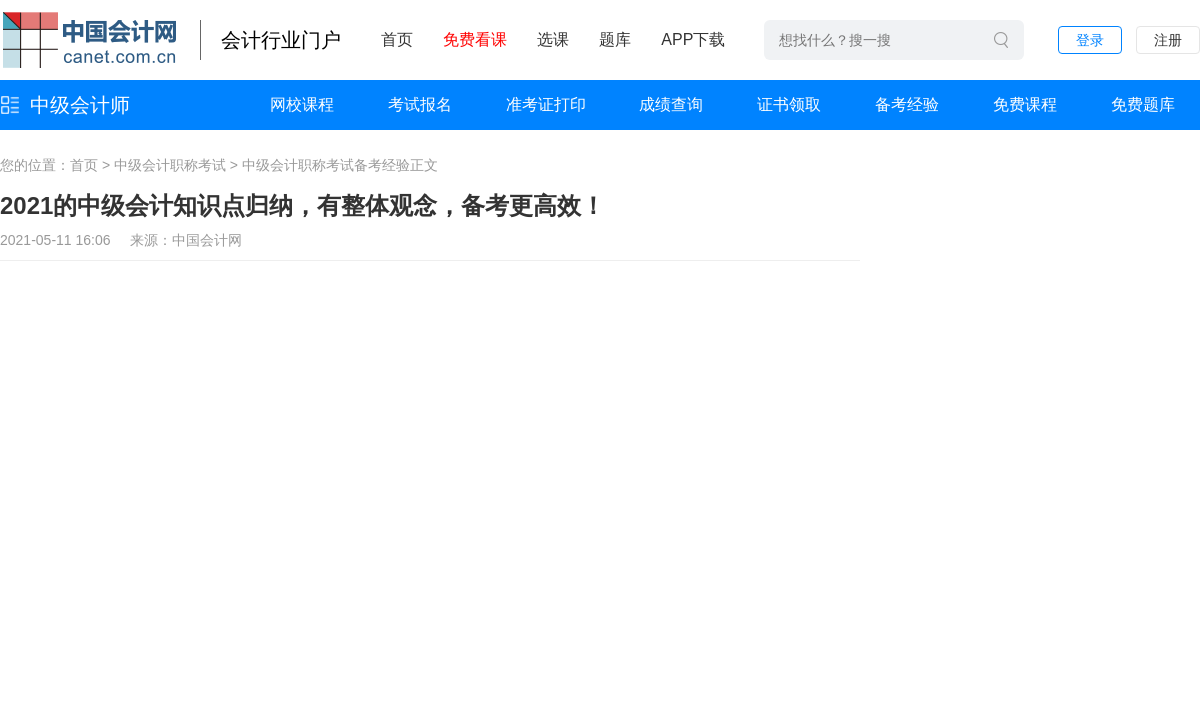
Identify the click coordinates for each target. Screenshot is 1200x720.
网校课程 (302, 104)
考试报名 (420, 104)
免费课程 (1025, 104)
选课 (553, 39)
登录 (1090, 40)
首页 (397, 39)
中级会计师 (80, 105)
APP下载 (693, 39)
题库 (615, 39)
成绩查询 (671, 104)
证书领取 (789, 104)
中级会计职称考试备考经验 (326, 165)
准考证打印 (546, 104)
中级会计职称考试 (170, 165)
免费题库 (1143, 104)
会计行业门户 (281, 40)
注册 (1168, 40)
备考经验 (907, 104)
